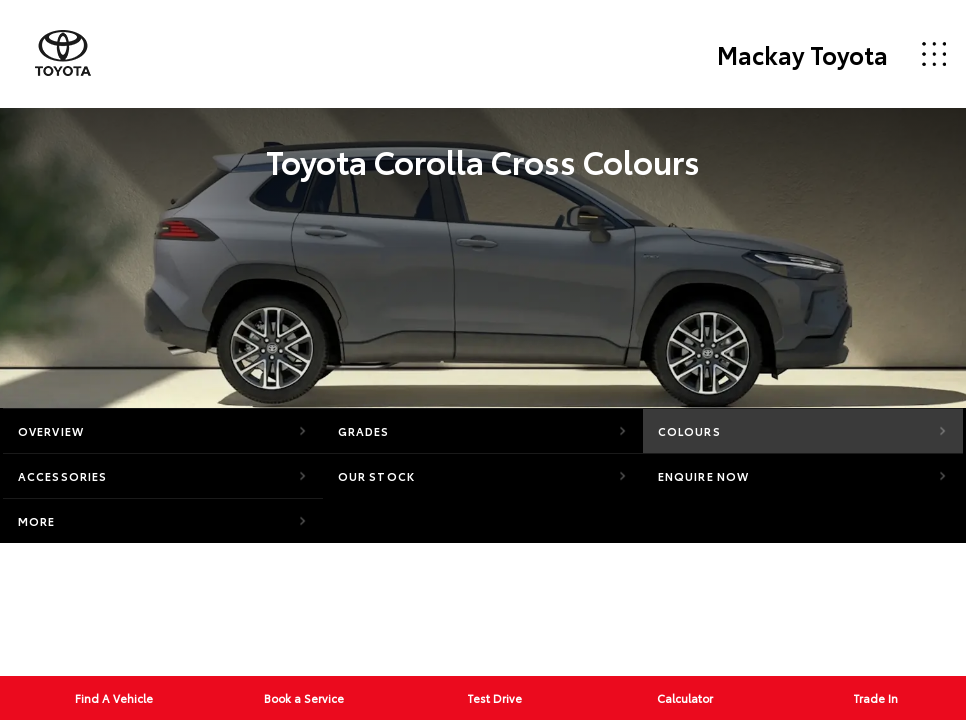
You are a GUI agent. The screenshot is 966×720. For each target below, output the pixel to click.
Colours (689, 431)
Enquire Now (703, 476)
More (36, 521)
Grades (364, 431)
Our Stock (376, 476)
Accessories (62, 476)
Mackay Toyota (802, 54)
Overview (51, 431)
